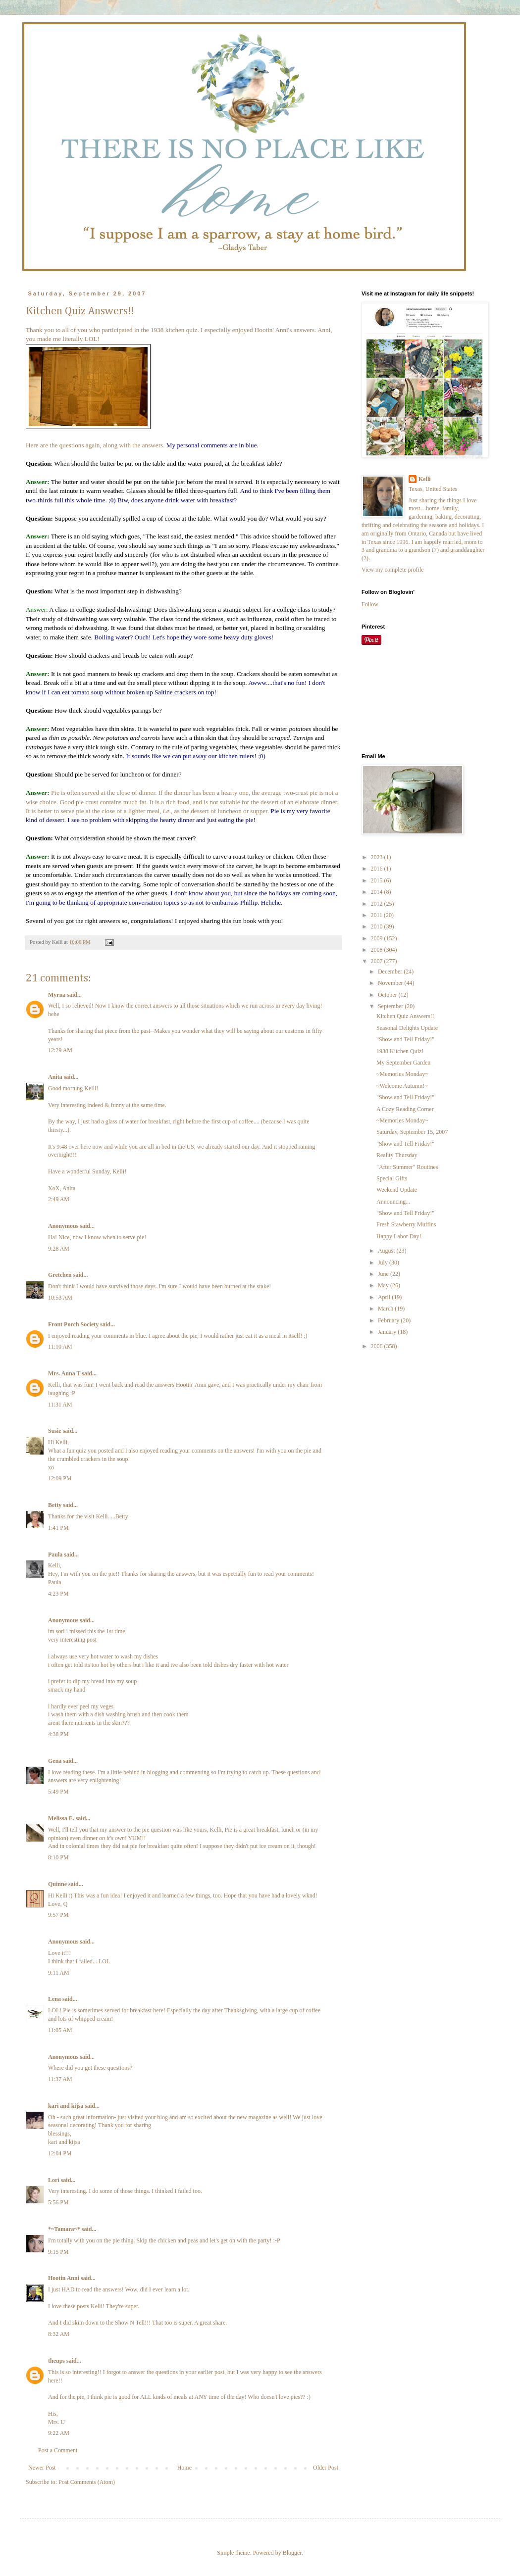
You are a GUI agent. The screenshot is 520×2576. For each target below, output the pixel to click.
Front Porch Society (73, 1324)
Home (184, 2467)
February (389, 1320)
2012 (377, 903)
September (391, 1006)
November (391, 982)
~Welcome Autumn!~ (402, 1085)
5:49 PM (58, 1791)
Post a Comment (57, 2450)
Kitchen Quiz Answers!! (405, 1016)
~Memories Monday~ (402, 1073)
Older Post (325, 2467)
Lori (53, 2180)
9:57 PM (58, 1914)
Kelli (424, 479)
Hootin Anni (63, 2278)
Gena (54, 1760)
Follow (370, 604)
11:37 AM (60, 2079)
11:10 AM (60, 1346)
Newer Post (42, 2467)
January (388, 1331)
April (385, 1297)
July (383, 1262)
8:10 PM (58, 1857)
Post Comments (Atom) (86, 2482)
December (391, 971)
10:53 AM (60, 1297)
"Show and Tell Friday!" (405, 1039)
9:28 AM (58, 1248)
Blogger (292, 2552)
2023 (377, 857)
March (386, 1308)
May (384, 1285)
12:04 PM (60, 2153)
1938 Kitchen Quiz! (399, 1051)
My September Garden (403, 1062)
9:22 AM (58, 2433)
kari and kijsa (65, 2105)
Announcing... (393, 1201)
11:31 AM (60, 1404)
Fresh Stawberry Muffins (406, 1224)
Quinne (57, 1884)
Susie (54, 1430)
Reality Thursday (396, 1155)
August (387, 1250)
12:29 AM (60, 1050)
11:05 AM (60, 2030)
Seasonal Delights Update (407, 1027)
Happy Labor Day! (398, 1236)
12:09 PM (60, 1478)
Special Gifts (391, 1178)
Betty (54, 1505)
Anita (55, 1076)
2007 (377, 961)
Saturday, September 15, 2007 (412, 1131)
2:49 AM (58, 1199)
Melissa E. (61, 1818)
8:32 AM (58, 2334)
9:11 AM (58, 1972)
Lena (54, 1998)
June (384, 1273)
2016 (377, 868)
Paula (55, 1554)
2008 (377, 949)
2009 (377, 938)
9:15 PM (58, 2251)
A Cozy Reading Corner (405, 1109)
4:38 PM (58, 1734)
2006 (377, 1346)
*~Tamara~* (64, 2229)
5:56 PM (58, 2202)
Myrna (56, 994)
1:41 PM (58, 1527)
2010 (377, 926)
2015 (377, 880)
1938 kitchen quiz (174, 330)
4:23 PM (58, 1593)
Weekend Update (396, 1189)
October (388, 994)
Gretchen (60, 1274)
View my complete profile (393, 569)
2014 (377, 891)
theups (56, 2360)
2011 (377, 915)
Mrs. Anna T (64, 1373)
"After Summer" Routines (407, 1167)
